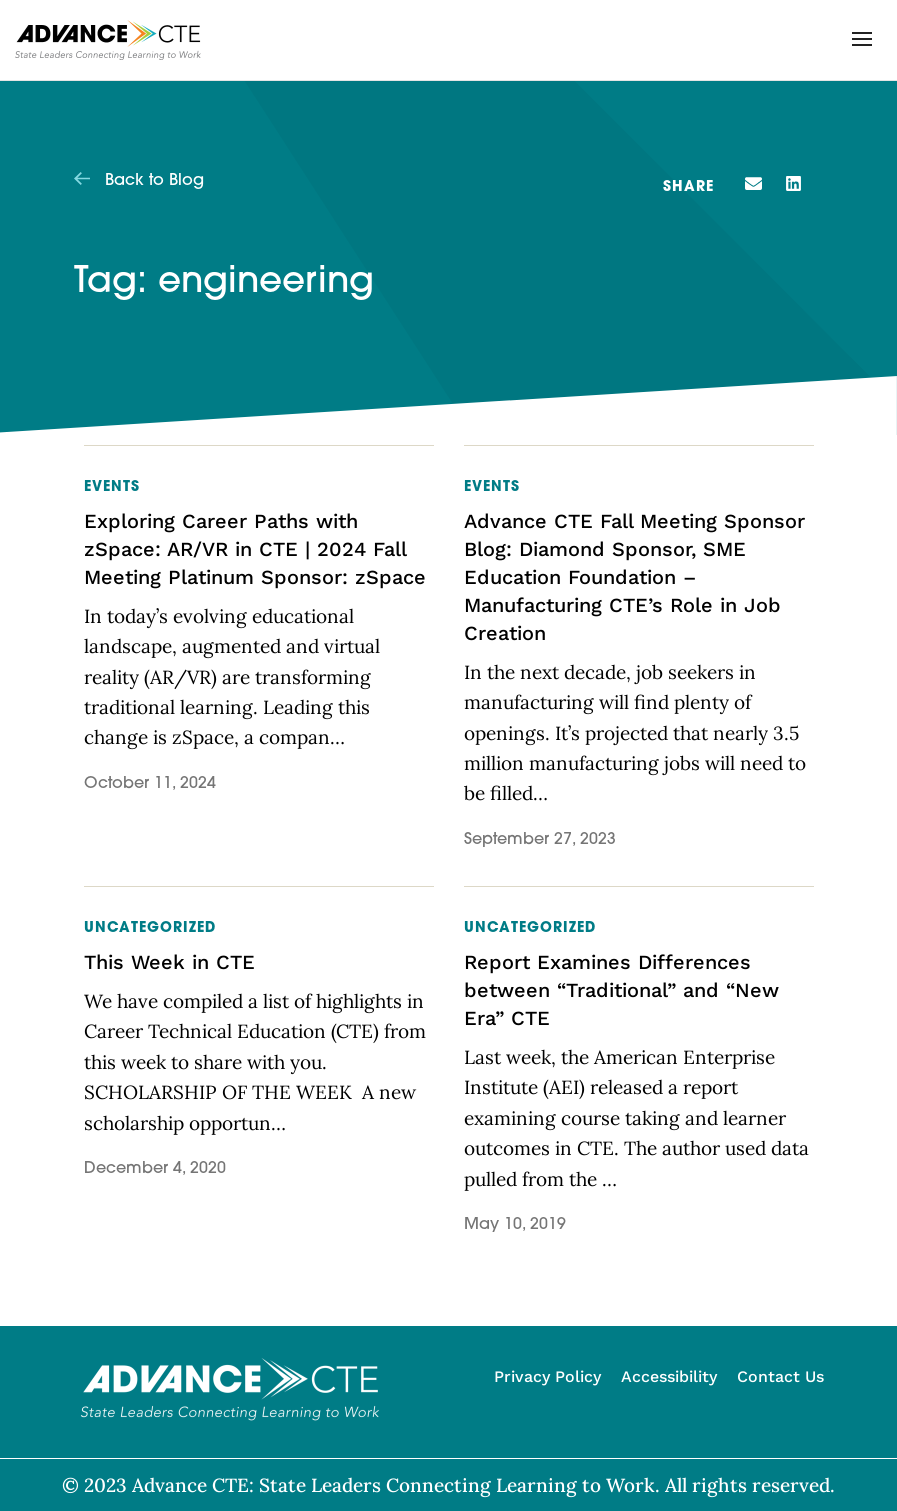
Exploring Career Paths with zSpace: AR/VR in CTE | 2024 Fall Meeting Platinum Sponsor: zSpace (255, 549)
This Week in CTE (169, 962)
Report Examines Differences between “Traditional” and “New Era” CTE (621, 990)
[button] (862, 39)
